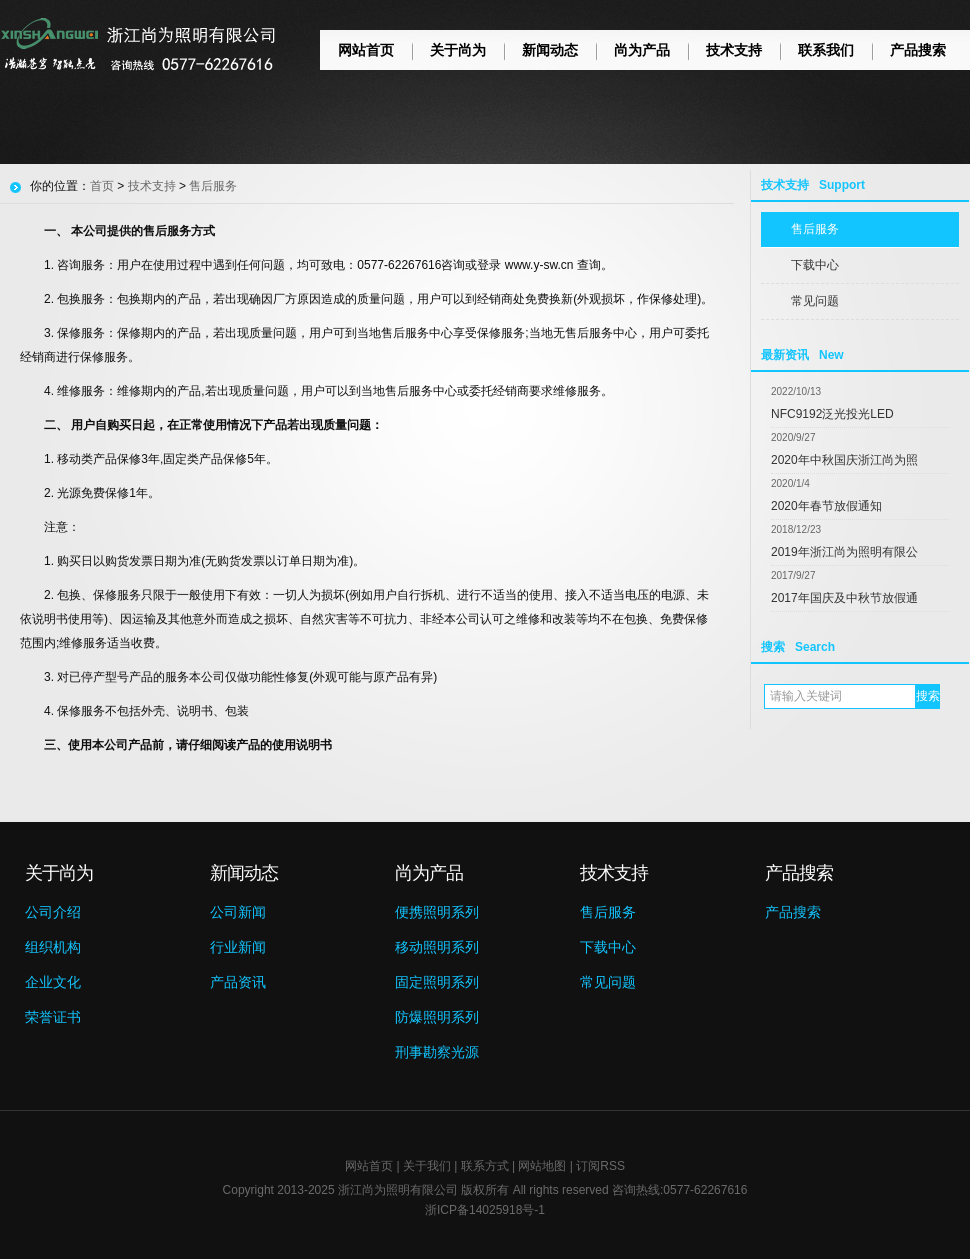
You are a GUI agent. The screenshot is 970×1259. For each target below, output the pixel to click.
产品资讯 (238, 982)
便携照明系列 (437, 912)
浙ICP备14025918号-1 (485, 1210)
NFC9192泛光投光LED (832, 414)
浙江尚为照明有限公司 (398, 1190)
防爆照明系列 (437, 1017)
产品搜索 (918, 50)
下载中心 (815, 265)
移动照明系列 (437, 947)
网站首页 (366, 50)
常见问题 (815, 301)
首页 (102, 186)
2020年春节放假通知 (826, 506)
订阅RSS (600, 1166)
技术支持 (734, 50)
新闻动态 (550, 50)
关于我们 (427, 1166)
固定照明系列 (437, 982)
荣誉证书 (53, 1017)
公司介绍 (53, 912)
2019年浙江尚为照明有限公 (844, 552)
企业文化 (53, 982)
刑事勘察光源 (437, 1052)
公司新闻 (238, 912)
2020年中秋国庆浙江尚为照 (844, 460)
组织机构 (53, 947)
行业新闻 (238, 947)
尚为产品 (642, 50)
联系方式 (485, 1166)
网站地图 (542, 1166)
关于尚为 (458, 50)
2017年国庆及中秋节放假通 (844, 598)
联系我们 (826, 50)
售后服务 (815, 229)
